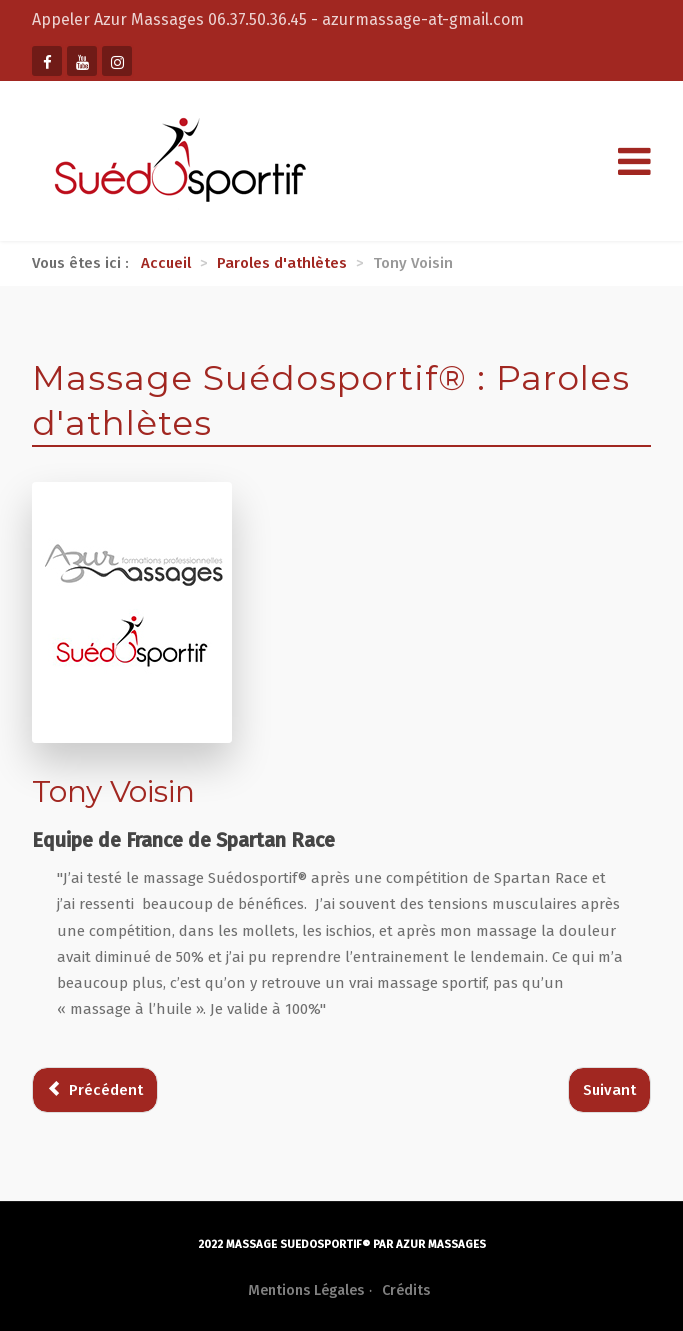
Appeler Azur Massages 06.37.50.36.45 (171, 19)
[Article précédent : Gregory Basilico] (95, 1090)
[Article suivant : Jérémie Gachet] (609, 1090)
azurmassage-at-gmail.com (423, 19)
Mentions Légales (306, 1290)
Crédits (406, 1290)
